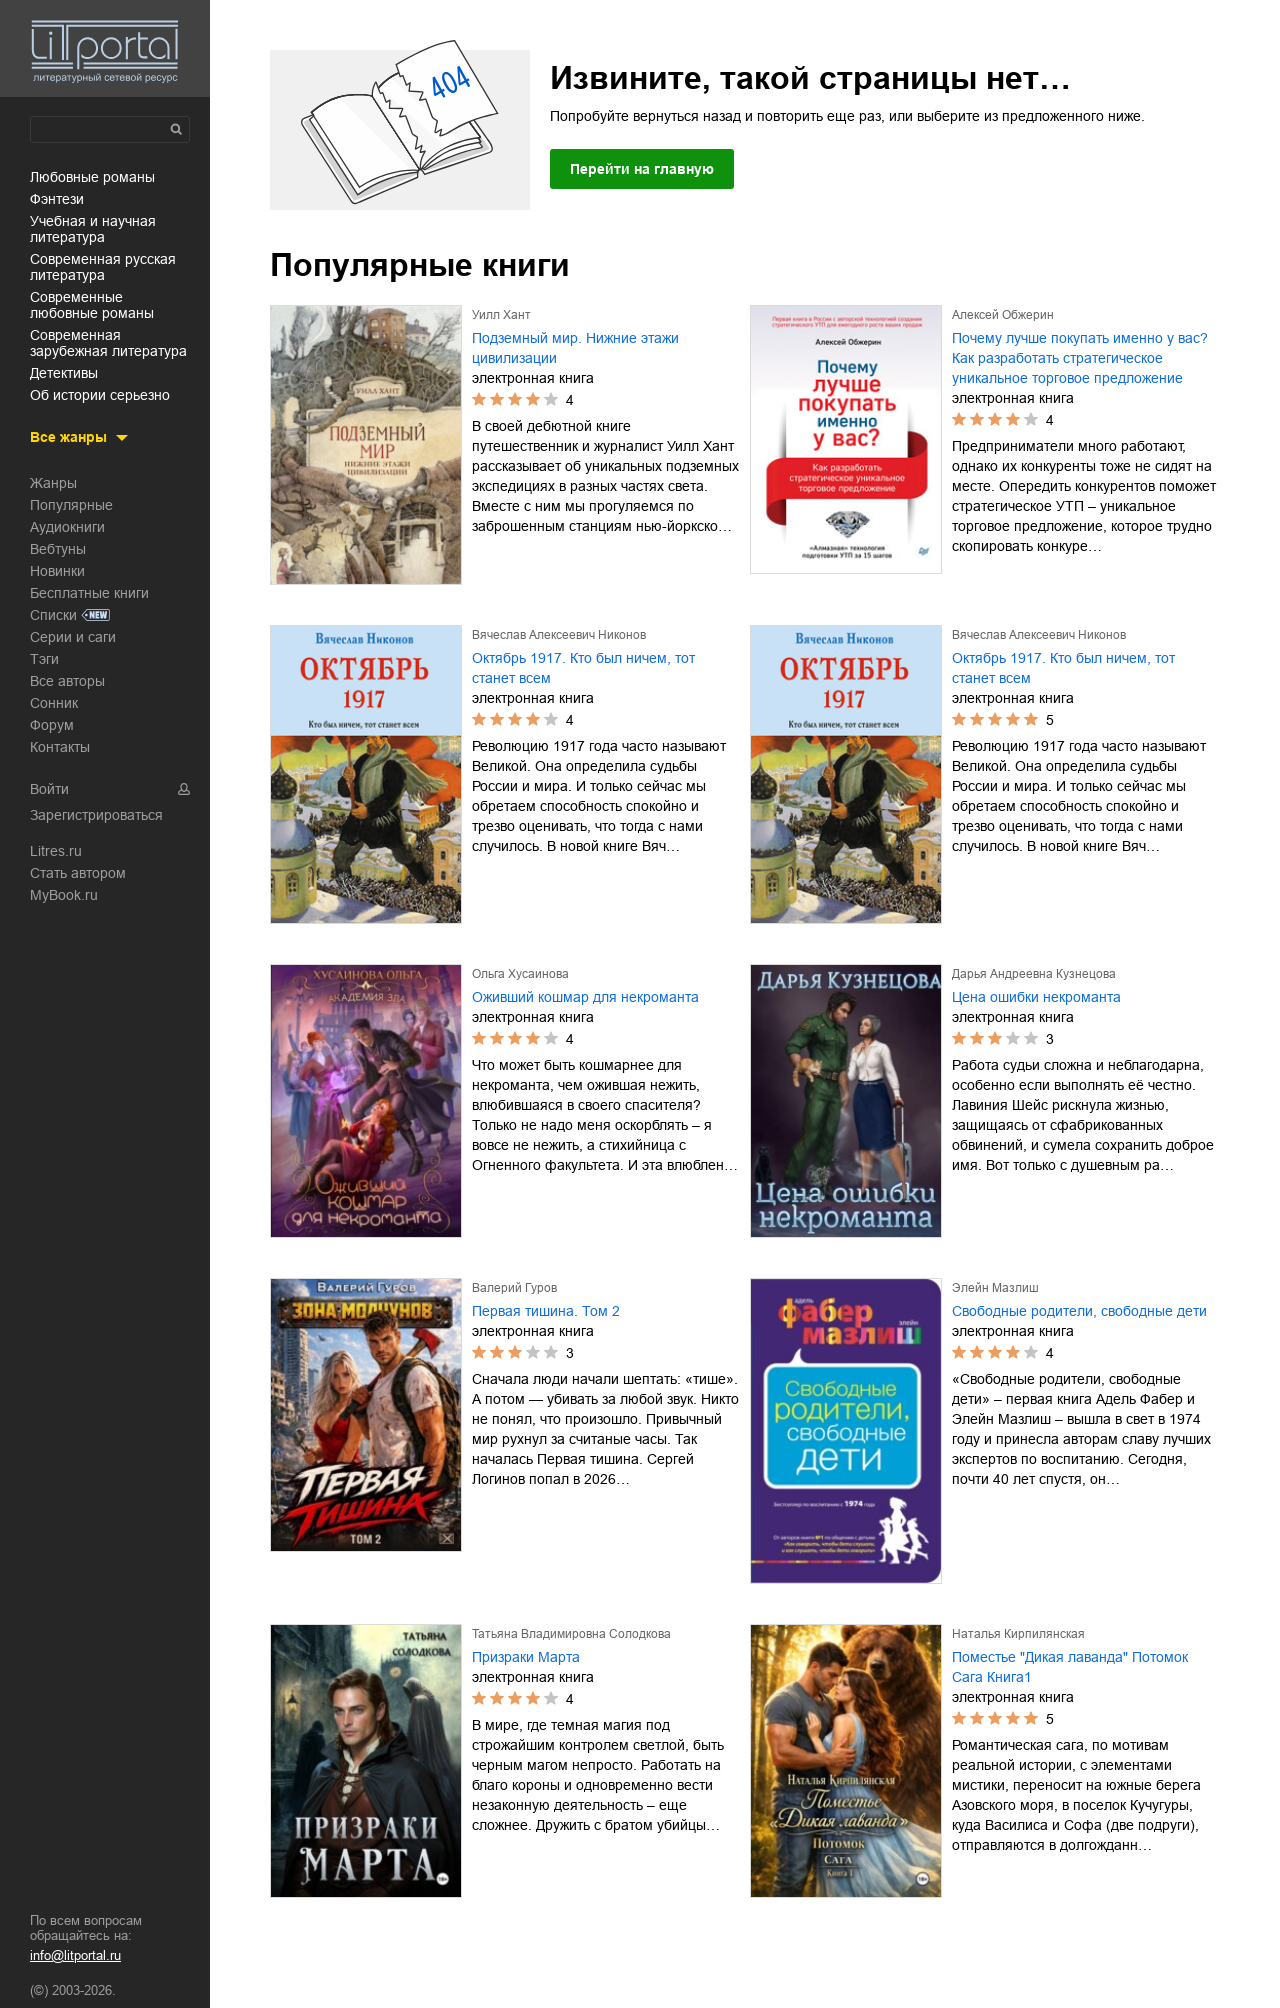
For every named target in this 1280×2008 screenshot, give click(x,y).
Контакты (60, 747)
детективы (64, 373)
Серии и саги (73, 637)
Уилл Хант (501, 315)
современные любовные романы (92, 305)
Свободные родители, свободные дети (1079, 1311)
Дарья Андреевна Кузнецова (1034, 974)
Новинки (57, 571)
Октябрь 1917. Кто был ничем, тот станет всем (583, 668)
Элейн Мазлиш (995, 1288)
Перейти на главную (642, 169)
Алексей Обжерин (1003, 315)
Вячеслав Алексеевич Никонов (559, 635)
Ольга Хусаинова (520, 974)
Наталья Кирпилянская (1018, 1634)
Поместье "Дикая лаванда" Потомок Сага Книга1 (1070, 1667)
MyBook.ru (64, 895)
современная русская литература (103, 267)
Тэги (44, 659)
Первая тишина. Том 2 (546, 1311)
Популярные (71, 505)
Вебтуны (58, 549)
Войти (49, 789)
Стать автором (78, 873)
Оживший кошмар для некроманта (585, 997)
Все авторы (67, 681)
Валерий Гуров (514, 1288)
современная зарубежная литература (108, 343)
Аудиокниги (67, 527)
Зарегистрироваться (96, 815)
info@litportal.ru (75, 1955)
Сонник (54, 703)
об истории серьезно (100, 395)
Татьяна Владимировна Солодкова (571, 1634)
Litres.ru (56, 851)
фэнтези (57, 199)
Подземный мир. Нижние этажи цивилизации (575, 348)
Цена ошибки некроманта (1036, 997)
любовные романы (92, 177)
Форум (52, 725)
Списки (53, 615)
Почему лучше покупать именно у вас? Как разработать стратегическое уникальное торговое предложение (1080, 358)
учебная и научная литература (93, 229)
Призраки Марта (526, 1657)
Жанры (53, 483)
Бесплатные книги (89, 593)
